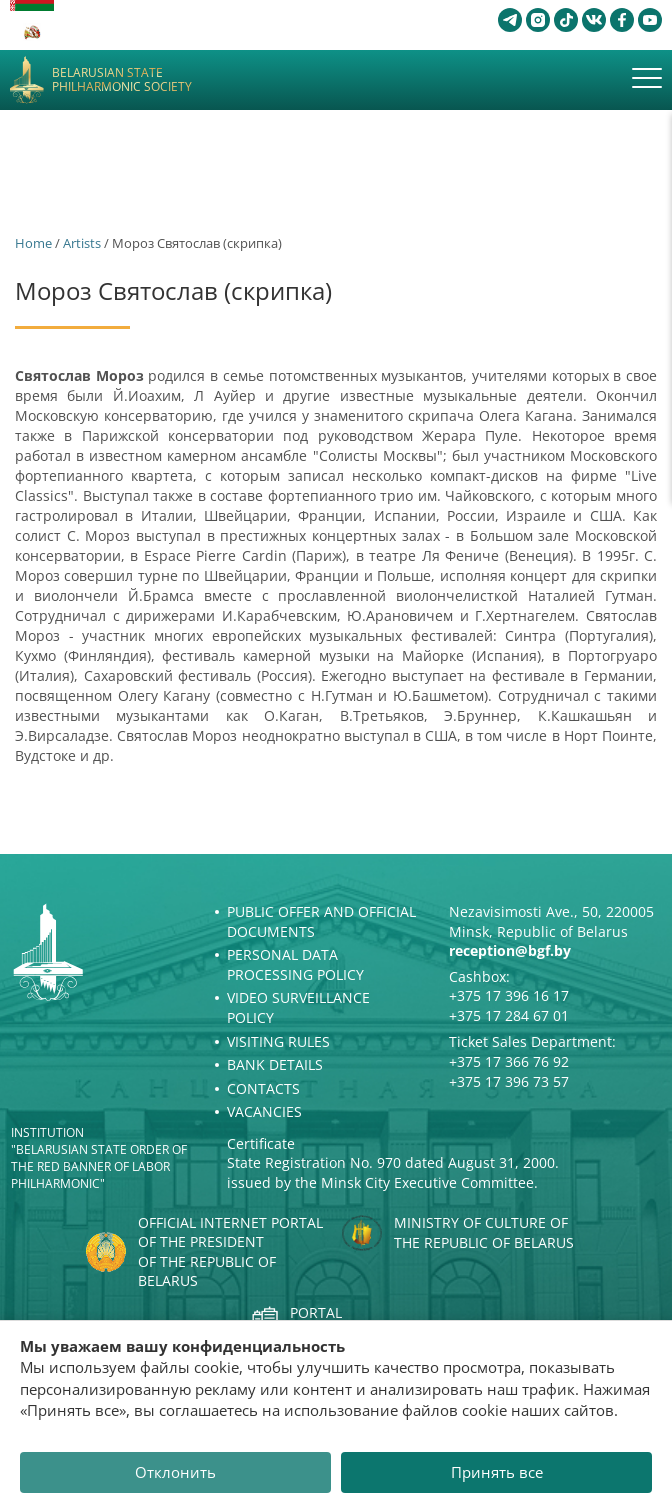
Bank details (275, 1064)
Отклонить (175, 1472)
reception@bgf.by (510, 950)
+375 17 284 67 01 (509, 1015)
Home (33, 243)
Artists (82, 243)
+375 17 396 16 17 (509, 995)
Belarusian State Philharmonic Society (122, 80)
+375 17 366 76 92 (509, 1061)
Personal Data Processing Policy (295, 964)
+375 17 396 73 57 (509, 1081)
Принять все (497, 1472)
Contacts (263, 1088)
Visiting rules (278, 1041)
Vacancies (264, 1111)
